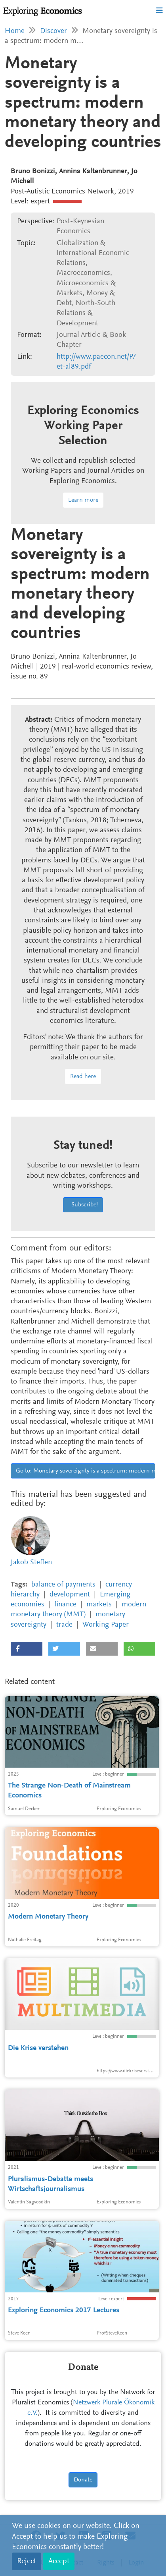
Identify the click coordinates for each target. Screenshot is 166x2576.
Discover (53, 31)
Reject (26, 2561)
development (70, 1594)
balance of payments (63, 1585)
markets (99, 1604)
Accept (58, 2561)
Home (15, 31)
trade (64, 1625)
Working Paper (105, 1625)
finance (65, 1604)
